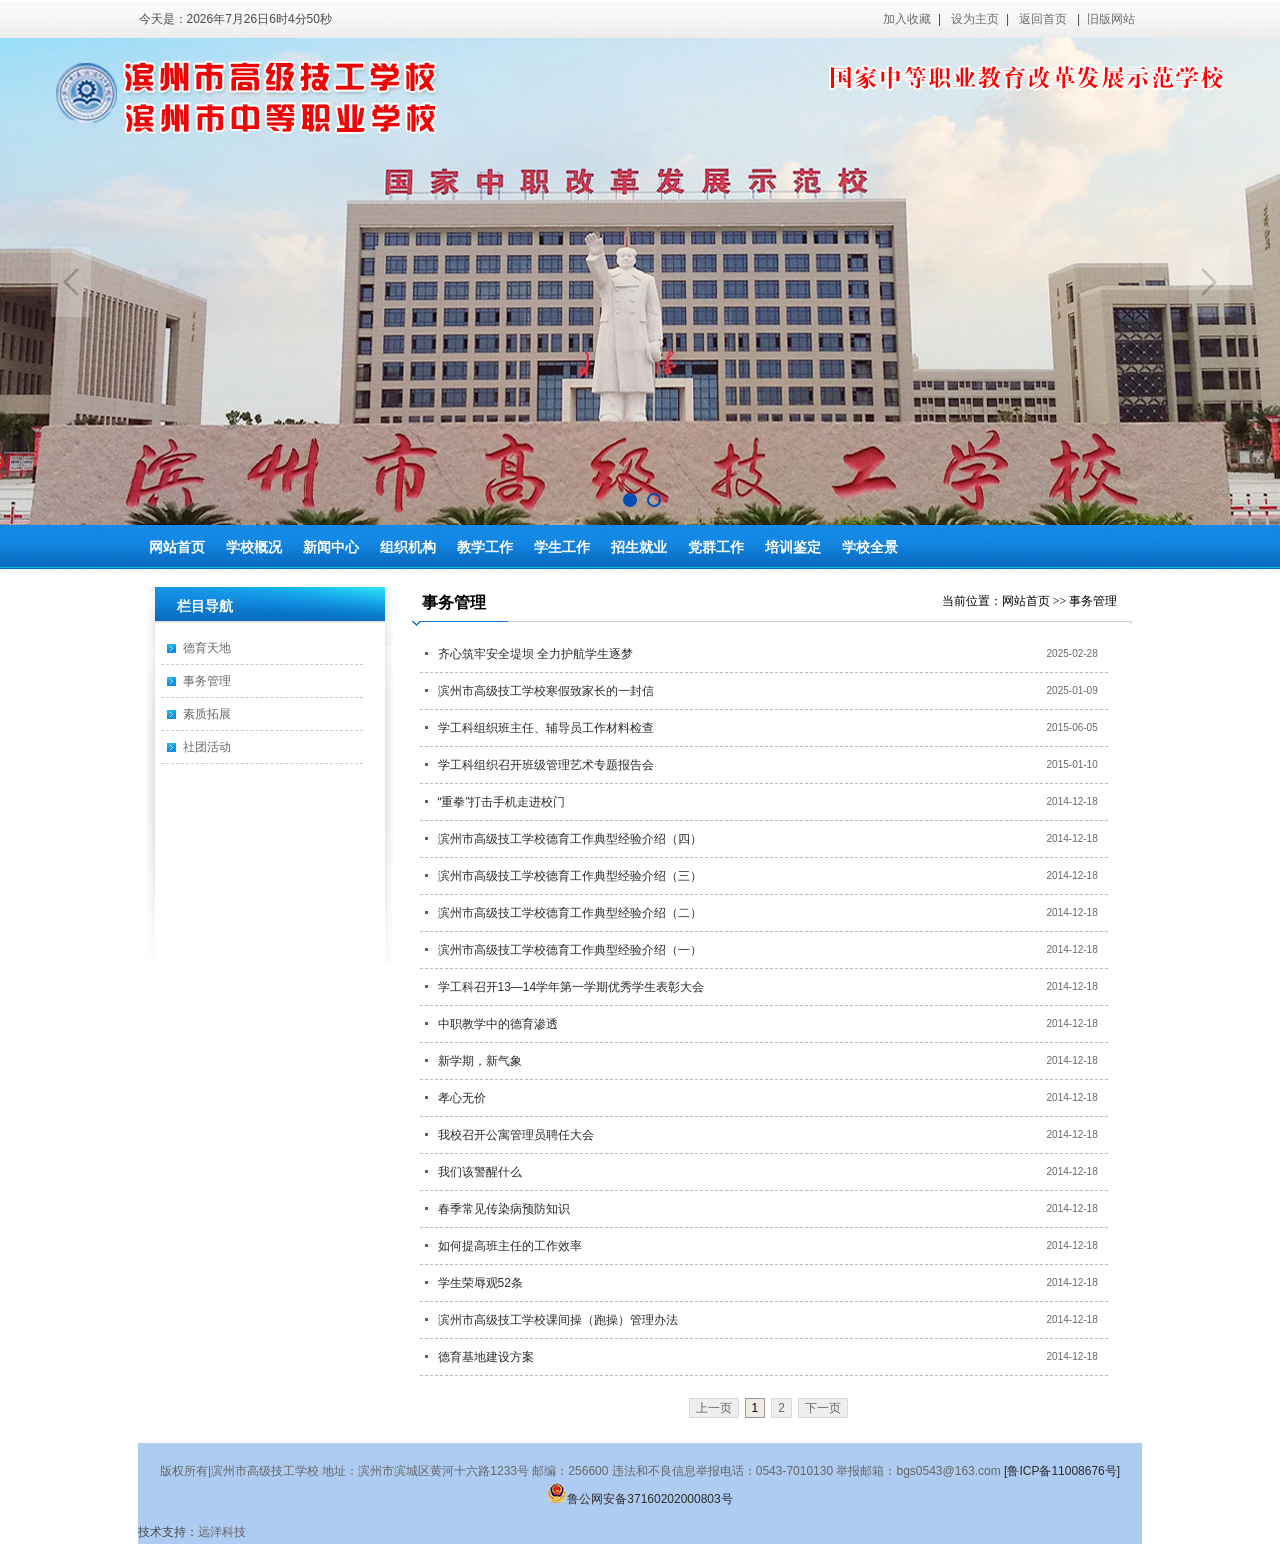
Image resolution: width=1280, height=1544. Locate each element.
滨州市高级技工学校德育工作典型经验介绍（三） (570, 876)
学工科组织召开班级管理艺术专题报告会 (546, 765)
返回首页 (1043, 19)
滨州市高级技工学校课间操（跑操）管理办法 (558, 1320)
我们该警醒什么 (480, 1172)
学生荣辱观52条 (480, 1283)
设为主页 (975, 19)
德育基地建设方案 (486, 1357)
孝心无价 (462, 1098)
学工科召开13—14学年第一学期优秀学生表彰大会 (571, 987)
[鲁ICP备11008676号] (1062, 1471)
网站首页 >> (1036, 601)
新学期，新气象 (480, 1061)
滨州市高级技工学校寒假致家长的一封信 (546, 691)
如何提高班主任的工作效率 (510, 1246)
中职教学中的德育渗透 (498, 1024)
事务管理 (207, 681)
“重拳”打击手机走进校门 (502, 802)
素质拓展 (207, 714)
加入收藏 (907, 19)
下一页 (823, 1408)
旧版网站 (1111, 19)
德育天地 (207, 648)
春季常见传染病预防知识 (504, 1209)
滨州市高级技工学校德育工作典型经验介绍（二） (570, 913)
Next (1209, 282)
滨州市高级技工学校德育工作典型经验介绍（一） (570, 950)
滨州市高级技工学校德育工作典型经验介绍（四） (570, 839)
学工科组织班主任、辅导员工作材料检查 (546, 728)
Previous (71, 282)
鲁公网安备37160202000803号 (639, 1499)
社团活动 (207, 747)
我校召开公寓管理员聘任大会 (516, 1135)
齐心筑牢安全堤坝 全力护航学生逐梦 (535, 654)
